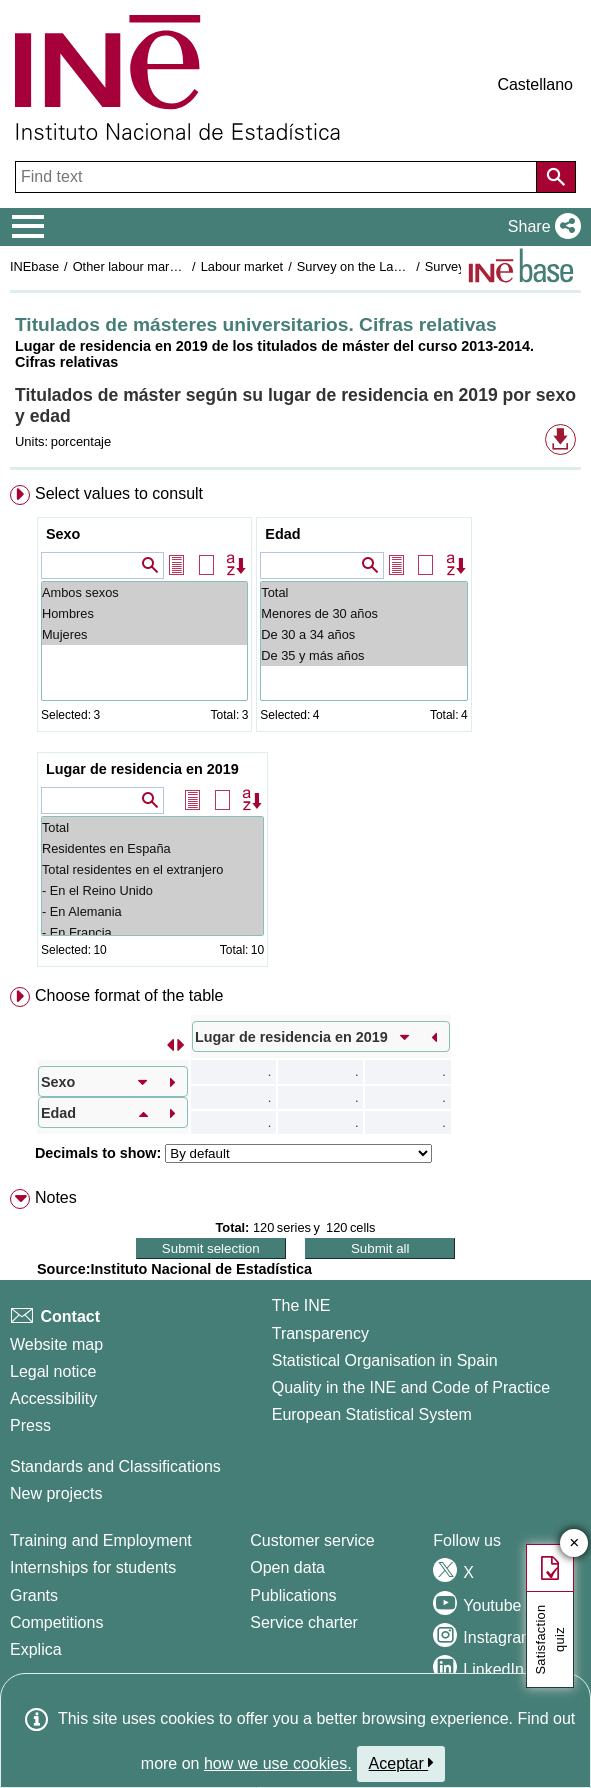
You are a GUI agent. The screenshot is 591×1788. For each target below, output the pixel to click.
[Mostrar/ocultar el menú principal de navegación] (28, 227)
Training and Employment (101, 1540)
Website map (56, 1344)
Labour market (242, 266)
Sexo (63, 534)
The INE (301, 1305)
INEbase (34, 266)
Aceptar (401, 1763)
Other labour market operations (161, 266)
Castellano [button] (535, 84)
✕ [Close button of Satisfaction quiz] (574, 1543)
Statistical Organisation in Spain (385, 1360)
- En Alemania (152, 911)
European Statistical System (372, 1414)
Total (363, 592)
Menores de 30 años (363, 613)
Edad (282, 534)
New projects (56, 1493)
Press (30, 1425)
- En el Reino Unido (152, 890)
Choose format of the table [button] (129, 995)
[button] (540, 227)
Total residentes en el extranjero (152, 869)
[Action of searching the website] (556, 177)
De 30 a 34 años (363, 634)
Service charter (304, 1622)
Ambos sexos (144, 592)
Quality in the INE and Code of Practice (411, 1387)
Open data (287, 1567)
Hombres (144, 613)
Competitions (56, 1622)
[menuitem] (295, 730)
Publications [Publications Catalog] (293, 1595)
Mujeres (144, 634)
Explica (36, 1649)
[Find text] (278, 177)
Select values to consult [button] (119, 493)
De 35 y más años (363, 655)
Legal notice (53, 1371)
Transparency (320, 1333)
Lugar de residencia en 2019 (142, 769)
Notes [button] (56, 1197)
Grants (34, 1595)
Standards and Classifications (115, 1466)
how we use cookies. (278, 1763)
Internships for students (93, 1567)
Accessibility (53, 1398)
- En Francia (152, 932)
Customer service (312, 1540)
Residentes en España (152, 848)
